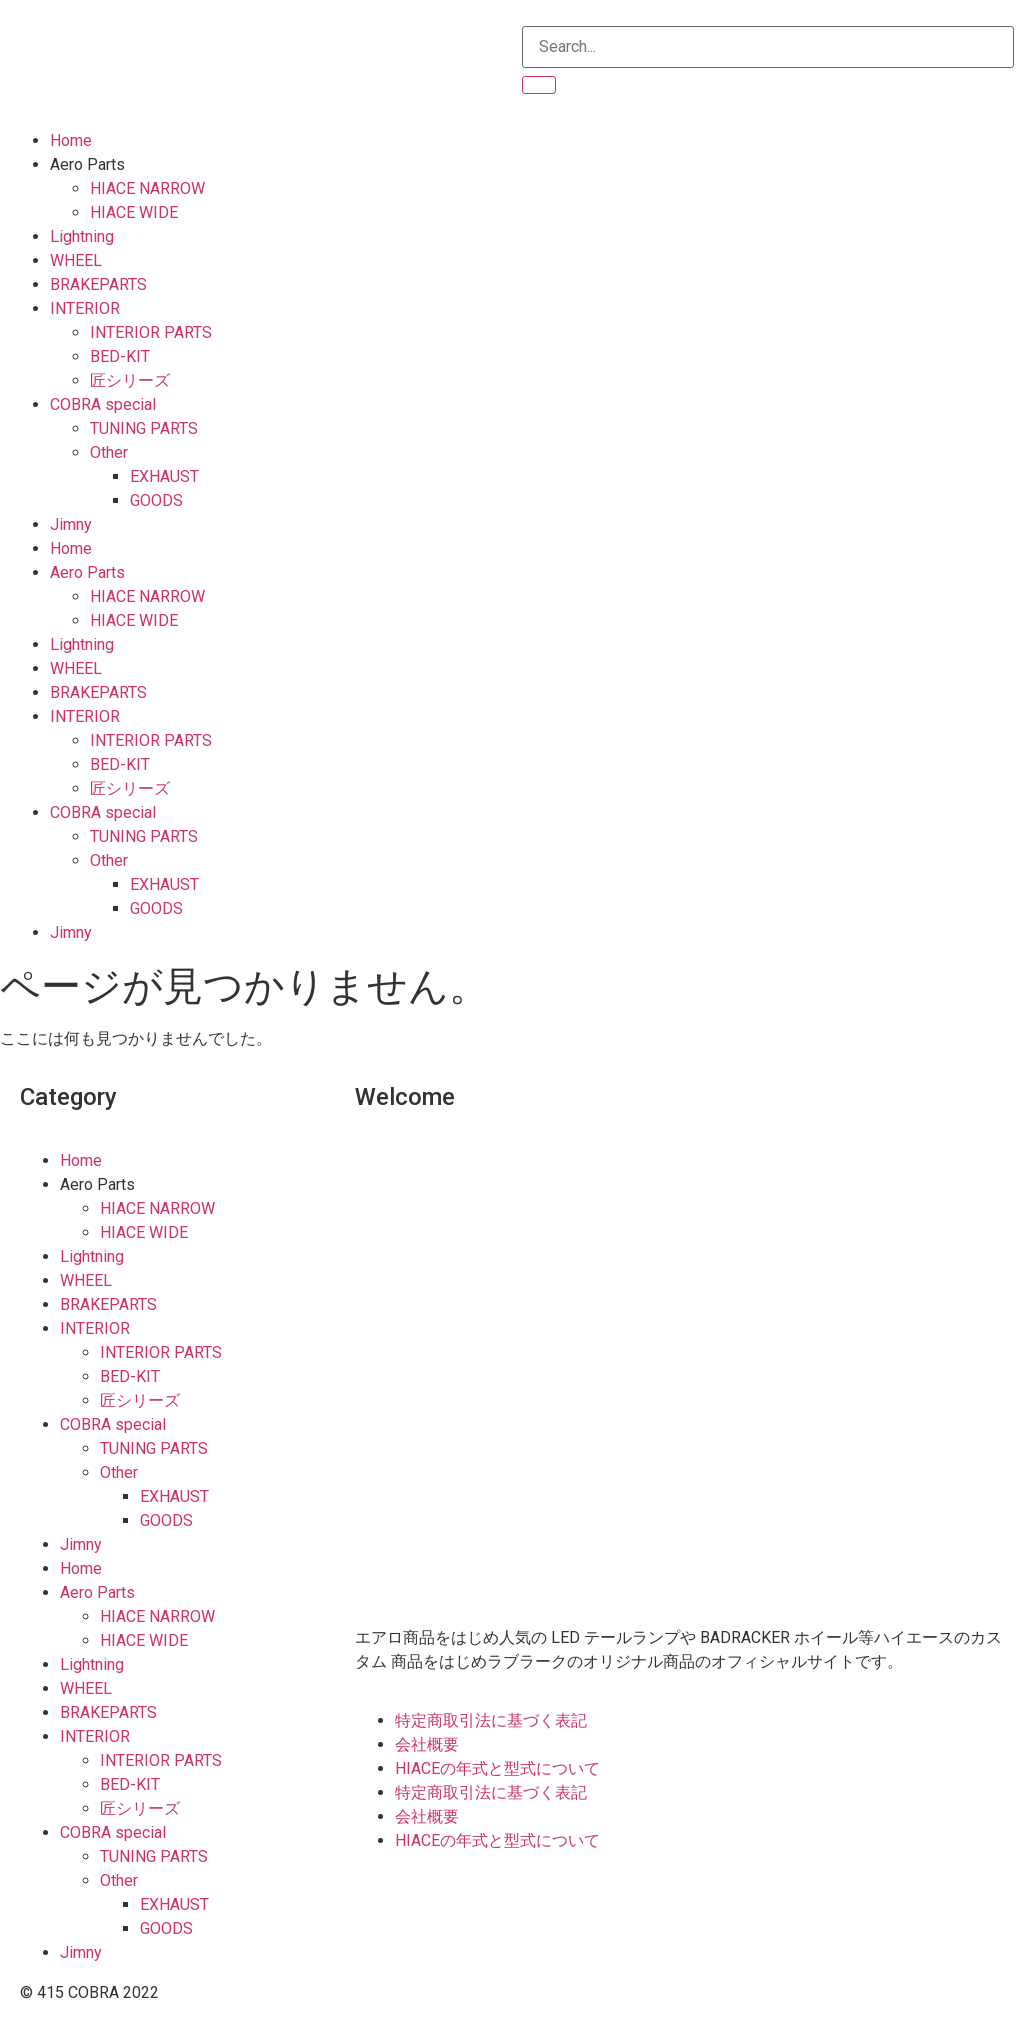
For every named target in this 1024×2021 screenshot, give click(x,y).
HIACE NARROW (147, 188)
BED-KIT (120, 356)
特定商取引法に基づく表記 (491, 1720)
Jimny (71, 524)
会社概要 (427, 1744)
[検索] (539, 85)
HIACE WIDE (134, 212)
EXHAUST (164, 476)
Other (109, 452)
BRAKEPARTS (98, 284)
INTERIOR (85, 308)
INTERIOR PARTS (151, 332)
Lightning (82, 236)
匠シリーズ (130, 380)
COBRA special (103, 404)
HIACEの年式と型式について (497, 1768)
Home (71, 140)
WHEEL (76, 260)
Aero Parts (87, 164)
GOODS (156, 500)
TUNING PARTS (144, 428)
